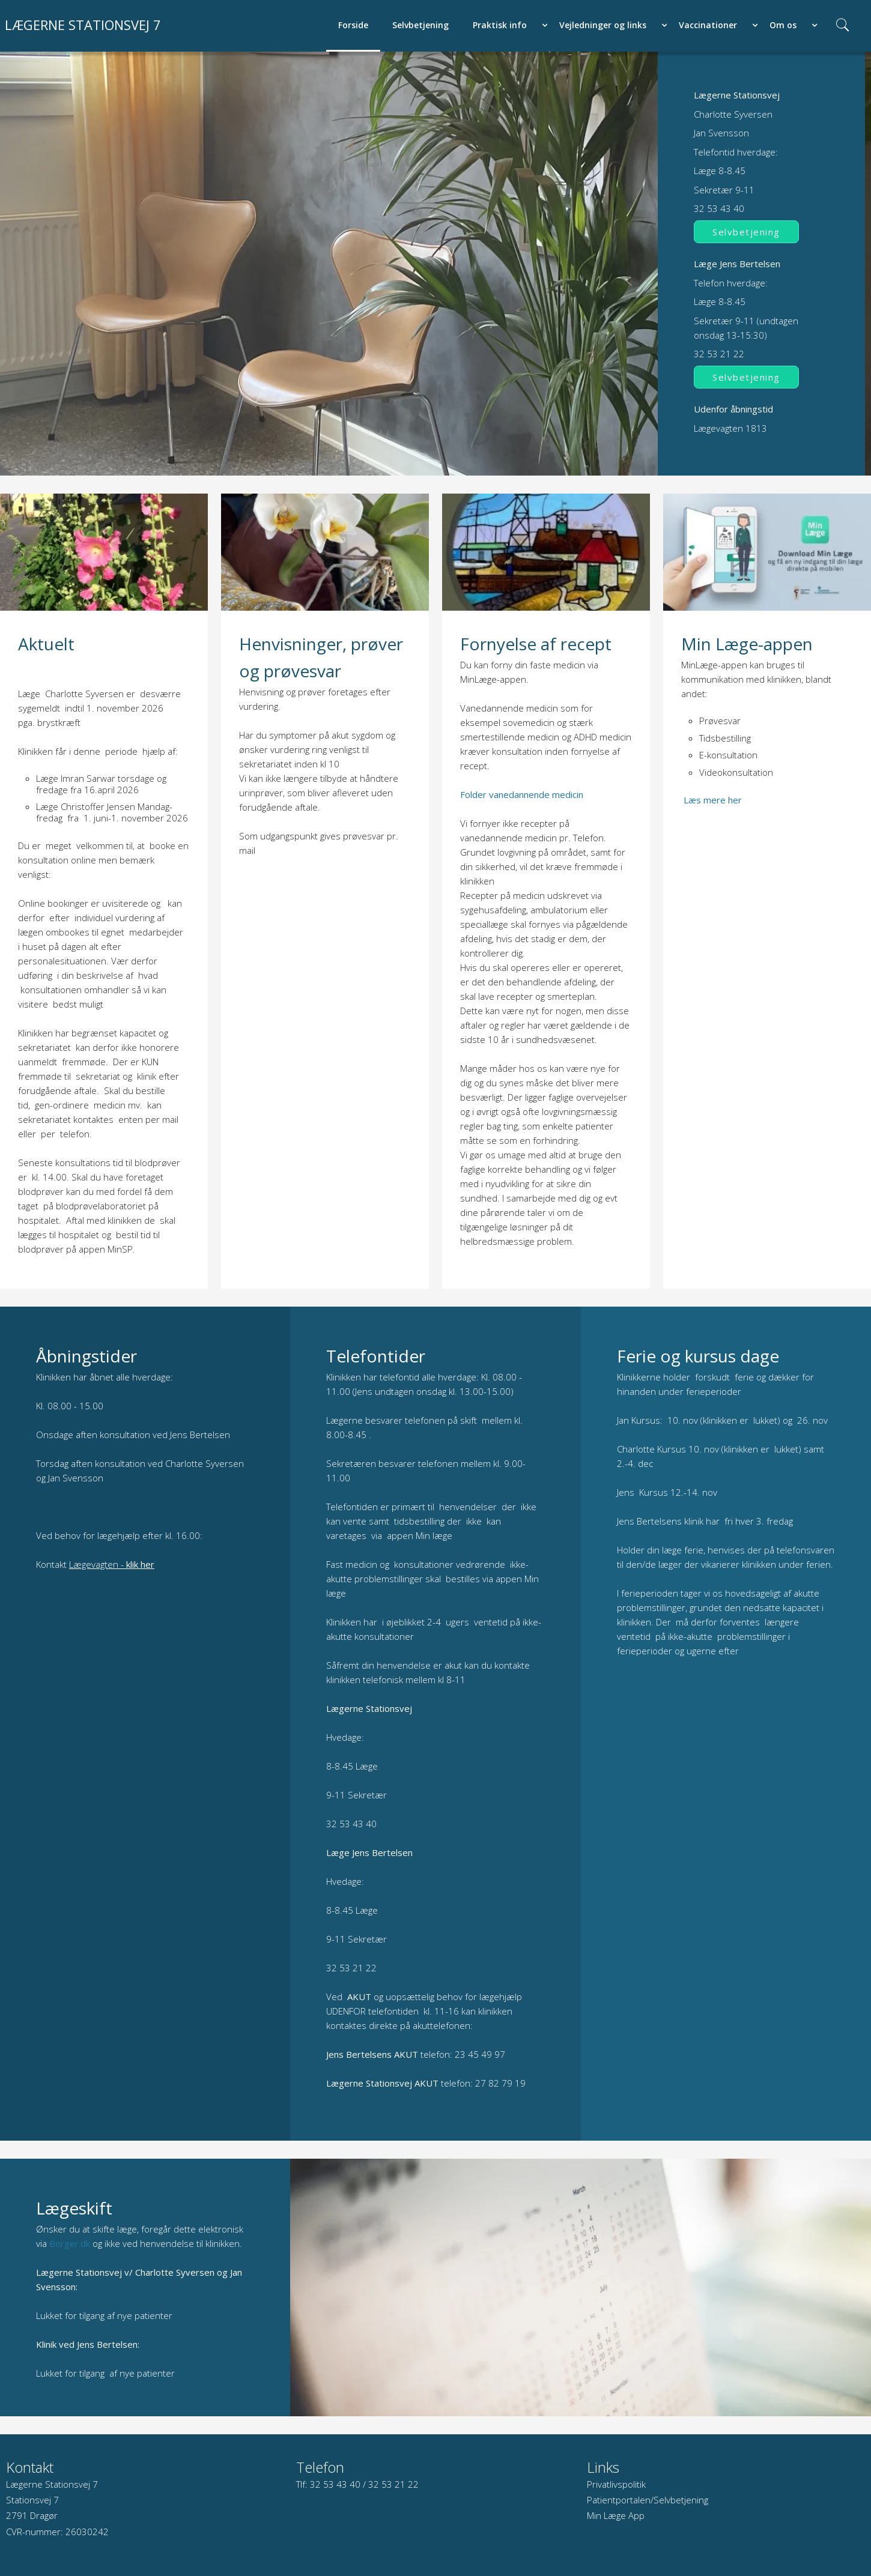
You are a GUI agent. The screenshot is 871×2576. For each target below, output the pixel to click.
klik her (140, 1564)
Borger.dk (69, 2243)
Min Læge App (616, 2515)
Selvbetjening (746, 232)
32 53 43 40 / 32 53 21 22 (364, 2484)
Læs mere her (713, 800)
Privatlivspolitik (616, 2484)
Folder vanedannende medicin (521, 794)
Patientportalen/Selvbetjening (647, 2500)
